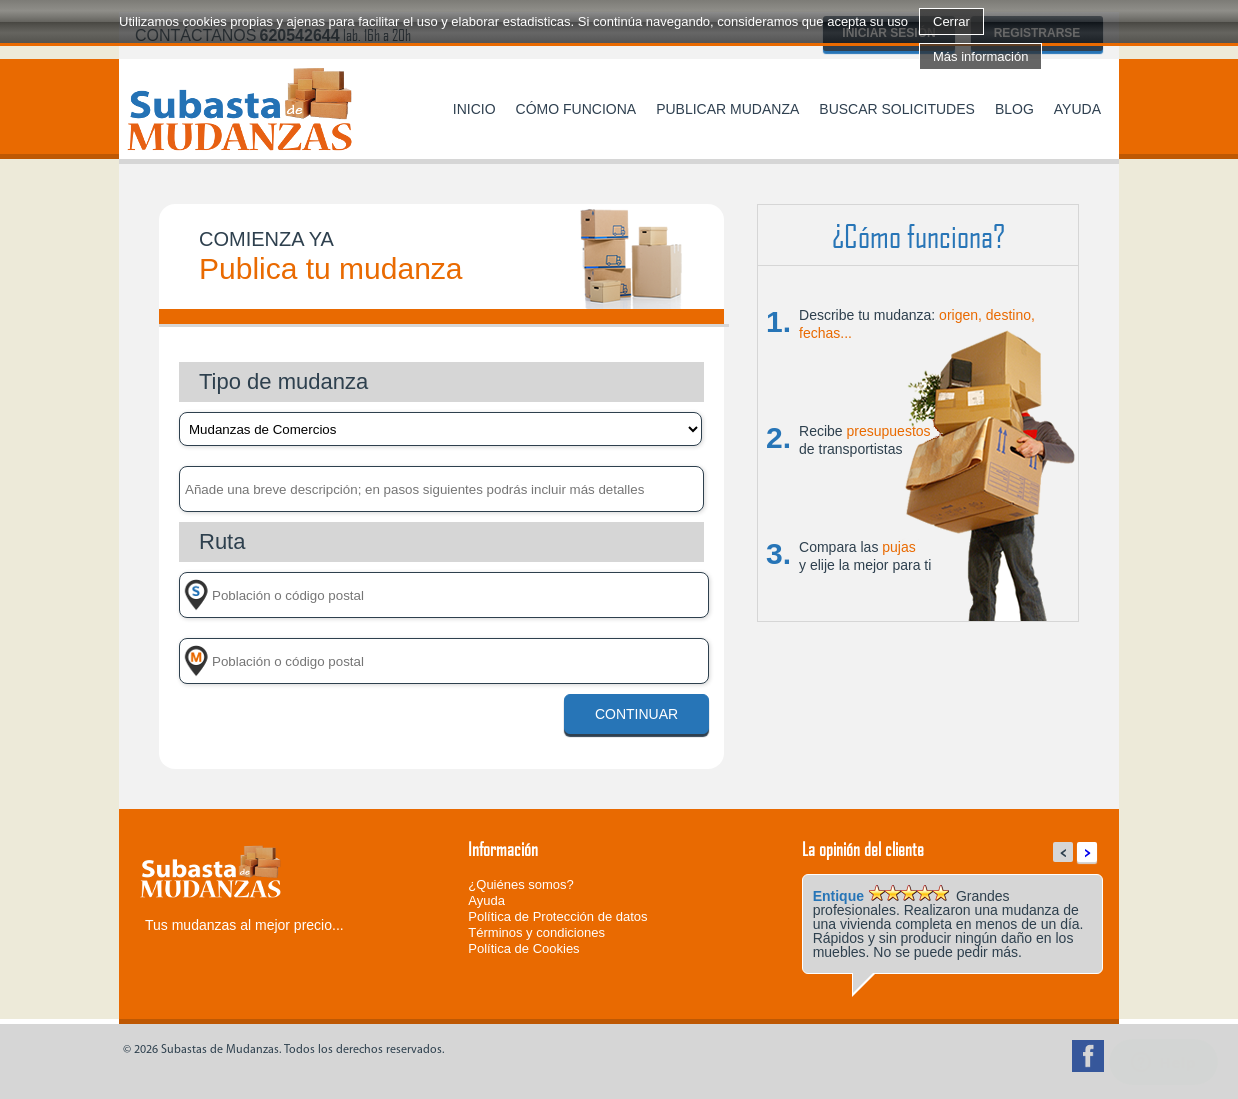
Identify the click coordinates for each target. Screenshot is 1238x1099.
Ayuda (1077, 109)
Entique (838, 896)
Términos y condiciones (536, 932)
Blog (1014, 109)
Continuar (636, 714)
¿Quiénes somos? (521, 884)
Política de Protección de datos (557, 916)
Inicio (474, 109)
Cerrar (951, 21)
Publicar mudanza (727, 109)
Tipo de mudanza (283, 381)
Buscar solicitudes (897, 109)
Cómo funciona (576, 109)
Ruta (222, 541)
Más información (980, 56)
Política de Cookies (523, 948)
